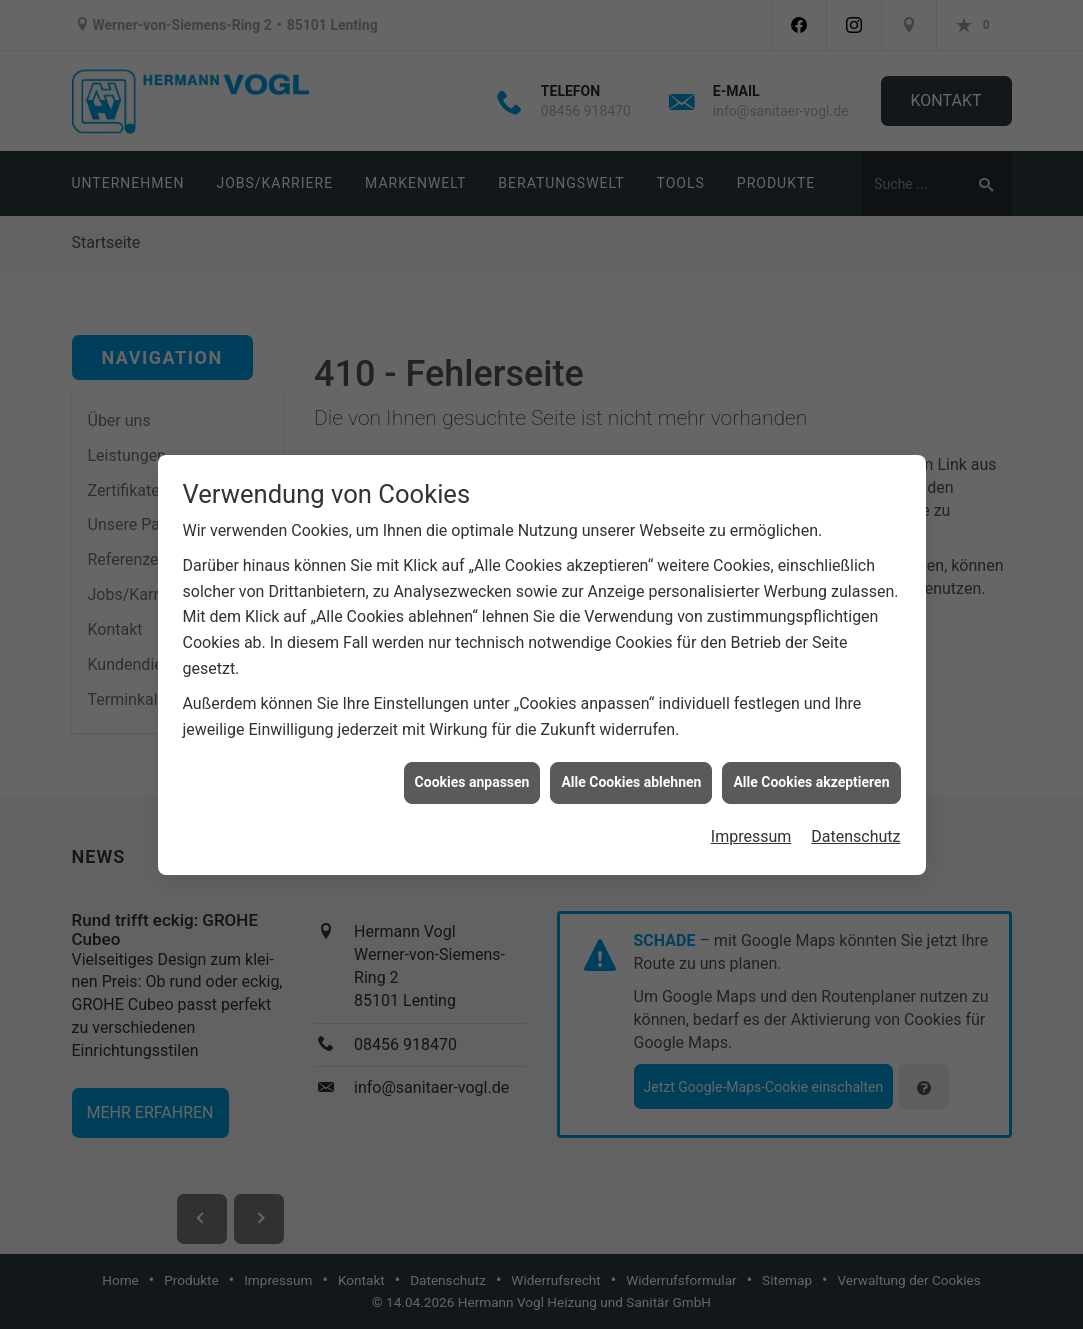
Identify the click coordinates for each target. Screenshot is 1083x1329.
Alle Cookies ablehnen (631, 771)
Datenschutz (855, 824)
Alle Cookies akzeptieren (811, 771)
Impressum (751, 824)
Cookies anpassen (472, 771)
